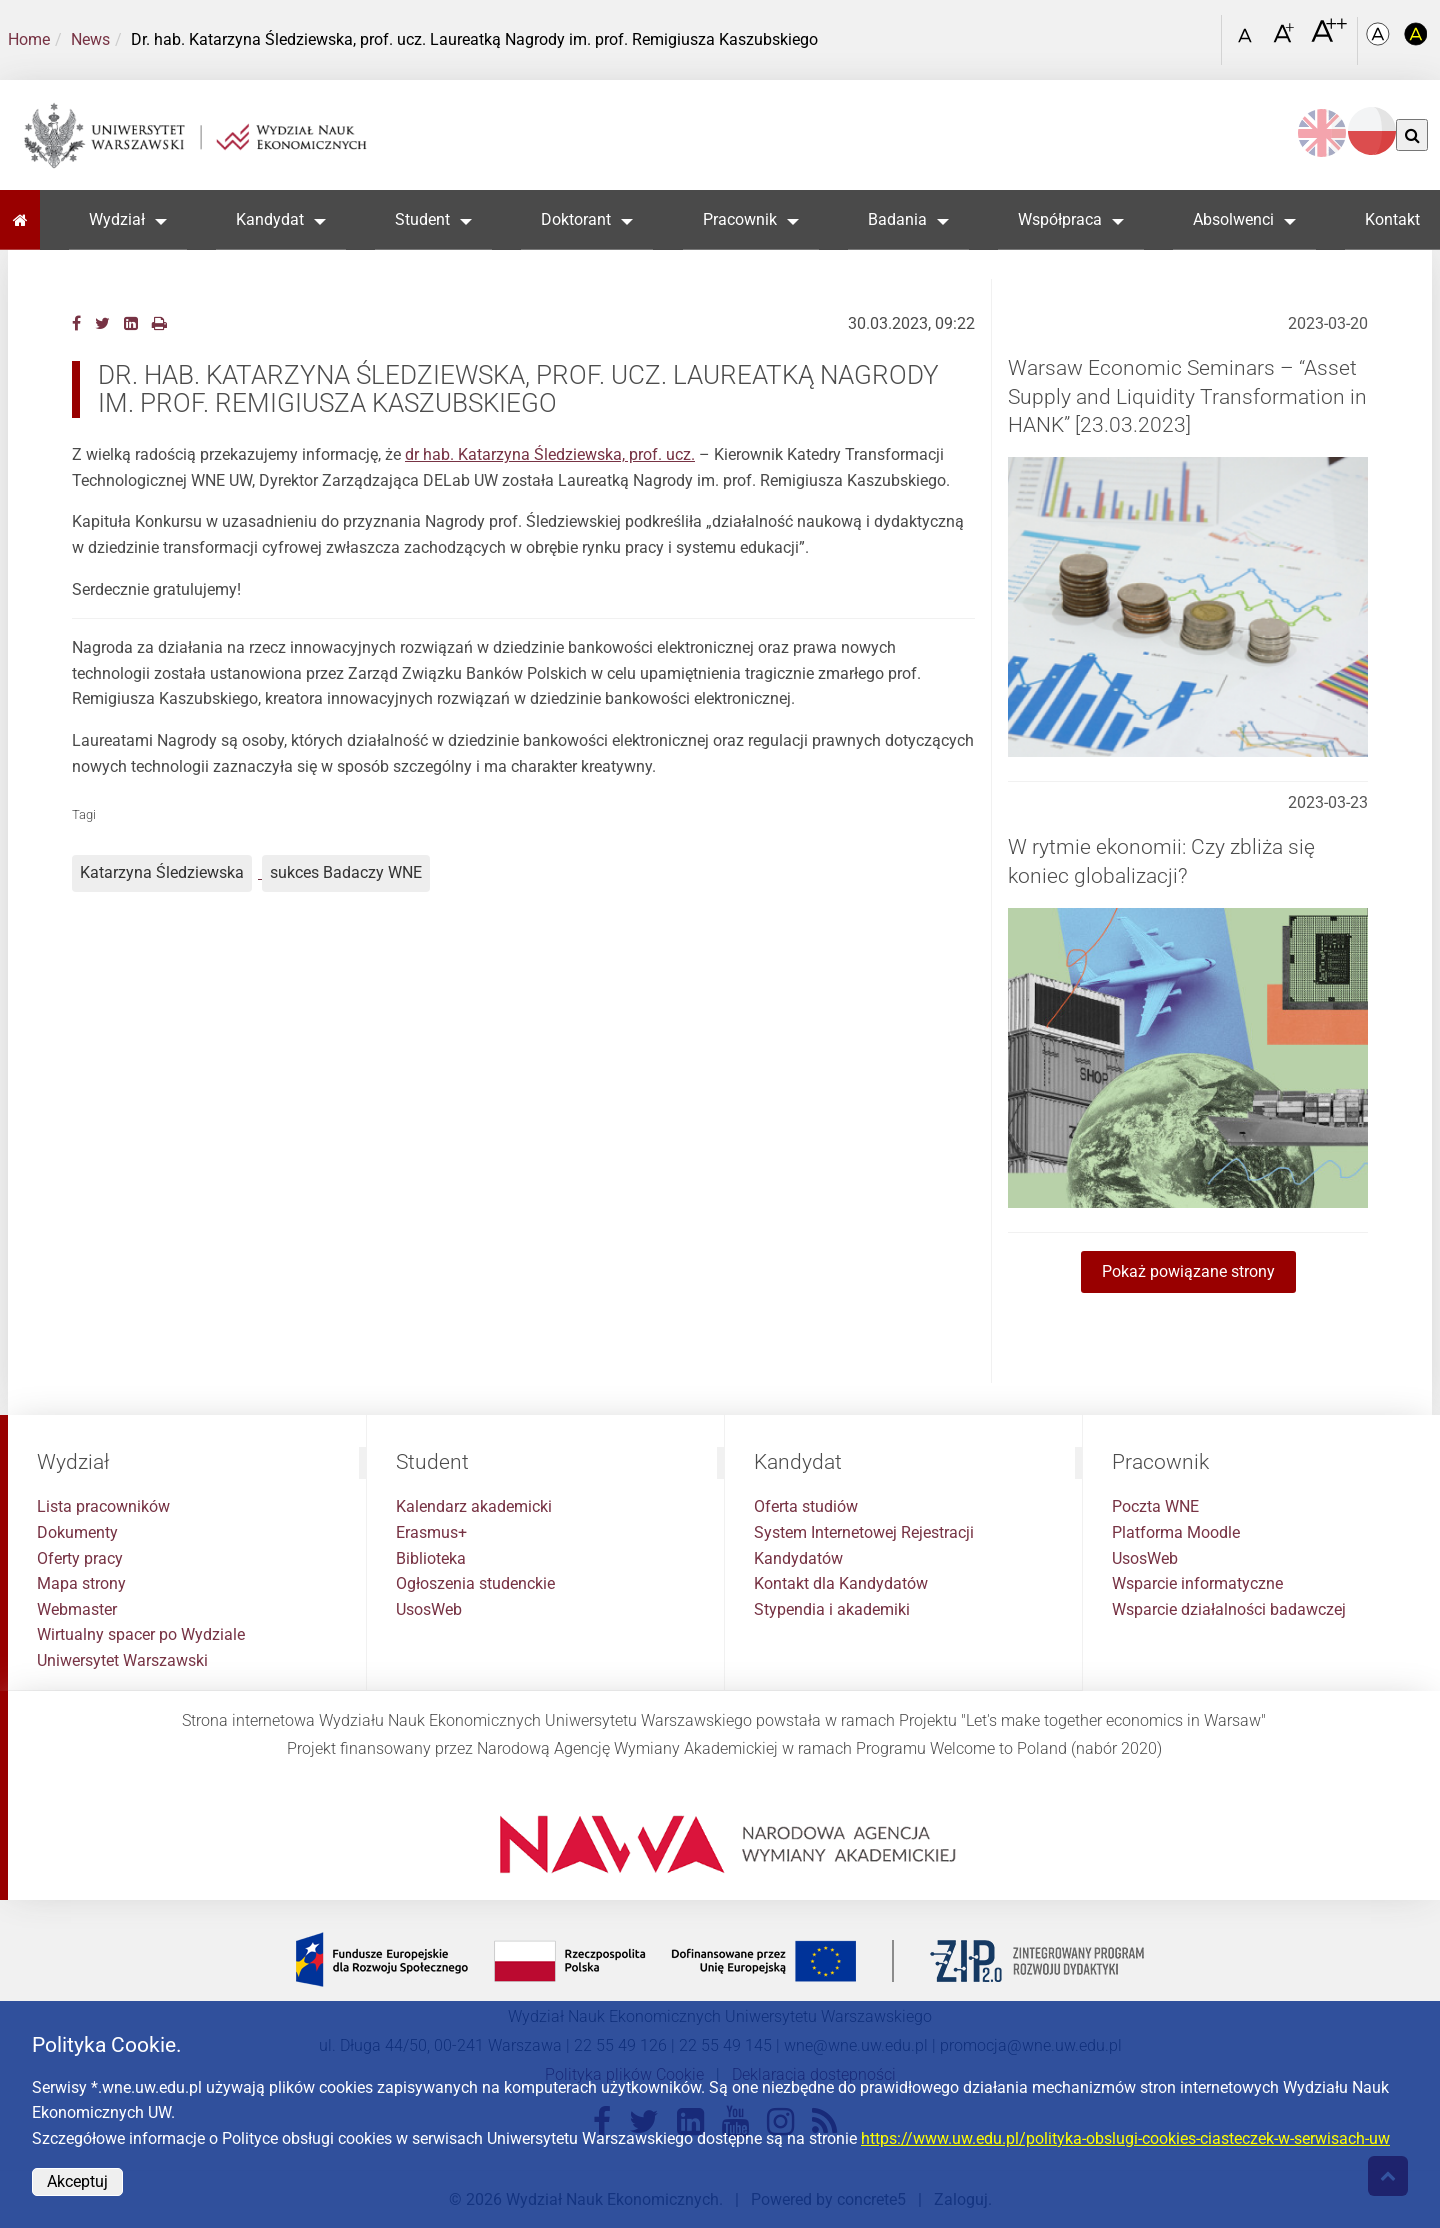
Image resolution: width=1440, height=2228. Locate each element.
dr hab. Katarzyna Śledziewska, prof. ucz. (550, 454)
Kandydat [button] (270, 219)
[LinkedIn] (131, 323)
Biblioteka (431, 1558)
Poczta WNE (1155, 1506)
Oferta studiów (806, 1506)
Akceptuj (77, 2181)
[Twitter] (102, 323)
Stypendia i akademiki (832, 1609)
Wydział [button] (117, 219)
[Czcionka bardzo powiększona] (1329, 39)
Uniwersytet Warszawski (122, 1660)
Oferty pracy (80, 1558)
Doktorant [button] (576, 219)
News (90, 39)
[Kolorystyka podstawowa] (1380, 40)
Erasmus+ (431, 1532)
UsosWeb (429, 1609)
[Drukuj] (159, 323)
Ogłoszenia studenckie (475, 1583)
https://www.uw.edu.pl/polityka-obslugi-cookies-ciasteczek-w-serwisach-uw (1125, 2138)
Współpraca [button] (1060, 219)
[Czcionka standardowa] (1248, 40)
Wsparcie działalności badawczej (1229, 1609)
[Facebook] (76, 323)
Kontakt (1392, 219)
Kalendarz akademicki (474, 1506)
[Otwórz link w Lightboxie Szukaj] (1201, 33)
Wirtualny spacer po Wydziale (141, 1634)
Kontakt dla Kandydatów (841, 1583)
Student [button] (422, 219)
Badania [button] (897, 219)
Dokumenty (77, 1532)
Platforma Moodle (1176, 1532)
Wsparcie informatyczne (1197, 1583)
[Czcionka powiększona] (1285, 39)
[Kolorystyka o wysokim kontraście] (1416, 40)
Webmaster (77, 1609)
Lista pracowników (103, 1506)
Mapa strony (81, 1583)
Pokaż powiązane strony (1188, 1271)
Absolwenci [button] (1233, 219)
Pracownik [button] (740, 219)
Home (29, 39)
